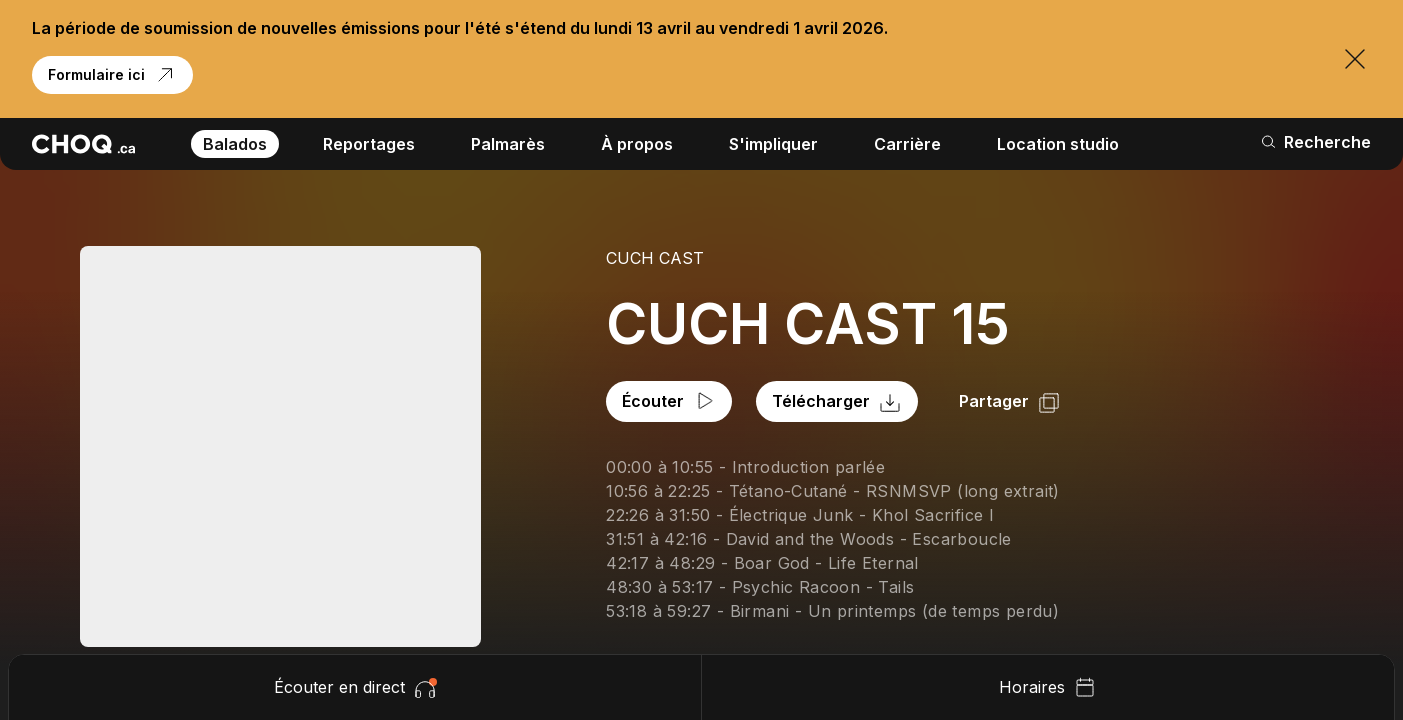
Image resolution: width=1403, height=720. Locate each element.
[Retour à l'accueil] (83, 144)
